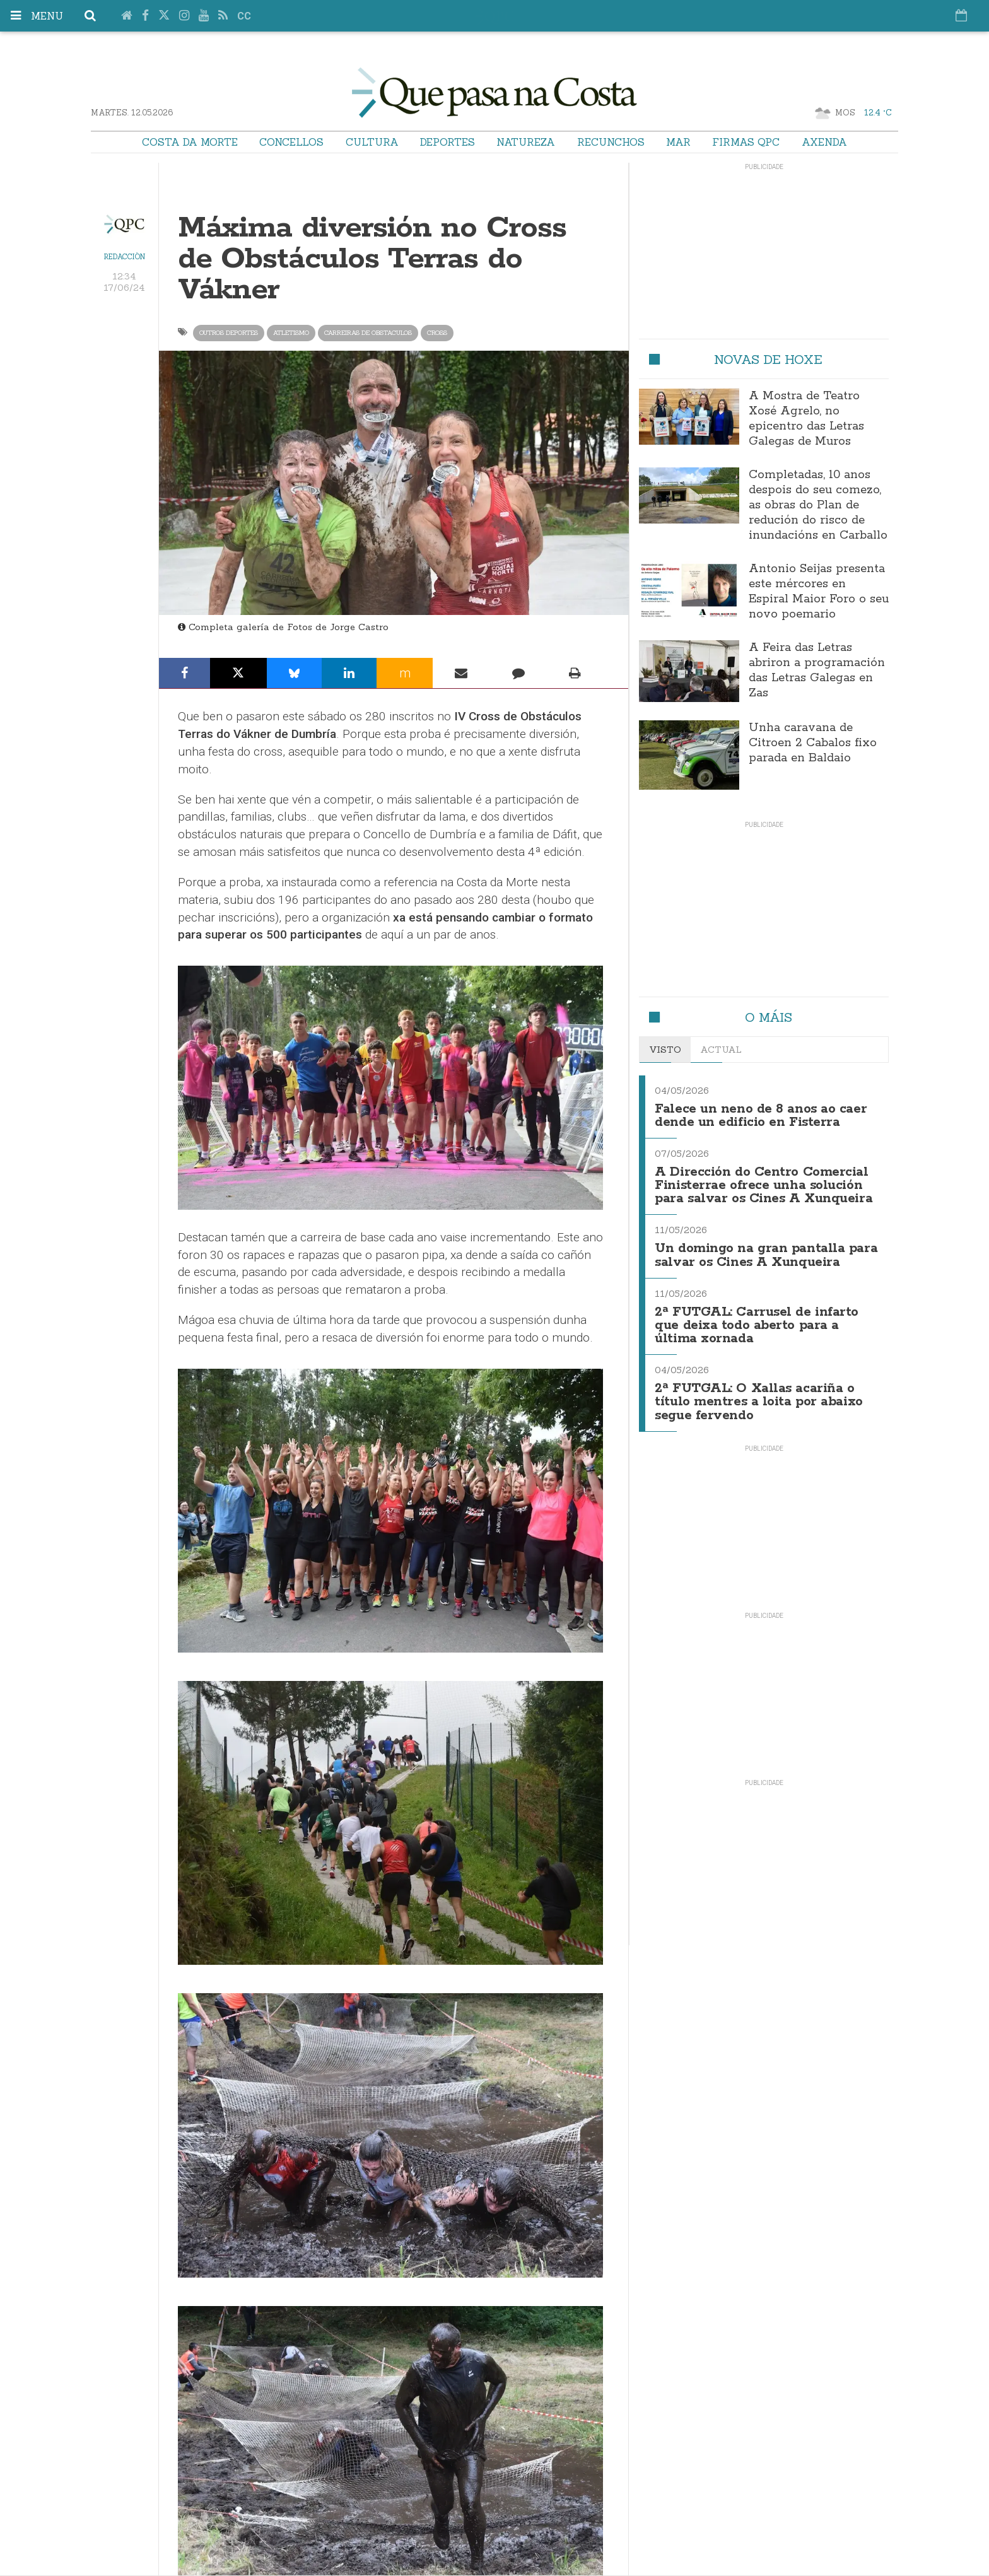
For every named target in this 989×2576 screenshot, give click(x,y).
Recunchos (611, 142)
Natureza (525, 142)
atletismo (291, 333)
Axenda (824, 142)
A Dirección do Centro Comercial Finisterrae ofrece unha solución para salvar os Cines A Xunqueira (763, 1183)
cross (437, 333)
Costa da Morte (190, 142)
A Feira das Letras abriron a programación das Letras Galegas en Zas (817, 670)
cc (244, 16)
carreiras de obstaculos (368, 333)
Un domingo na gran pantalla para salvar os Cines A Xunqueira (766, 1251)
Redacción (124, 256)
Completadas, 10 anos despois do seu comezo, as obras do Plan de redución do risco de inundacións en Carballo (818, 505)
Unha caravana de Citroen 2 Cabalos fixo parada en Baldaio (813, 743)
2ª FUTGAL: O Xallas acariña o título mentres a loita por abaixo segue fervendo (759, 1394)
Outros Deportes (228, 333)
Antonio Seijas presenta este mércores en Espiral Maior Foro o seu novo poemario (819, 591)
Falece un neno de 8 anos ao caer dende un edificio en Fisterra (761, 1115)
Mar (678, 142)
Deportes (447, 142)
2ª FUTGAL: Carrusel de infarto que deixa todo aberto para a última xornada (757, 1320)
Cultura (372, 142)
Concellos (291, 142)
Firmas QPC (746, 142)
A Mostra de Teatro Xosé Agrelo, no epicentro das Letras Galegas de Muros (806, 419)
